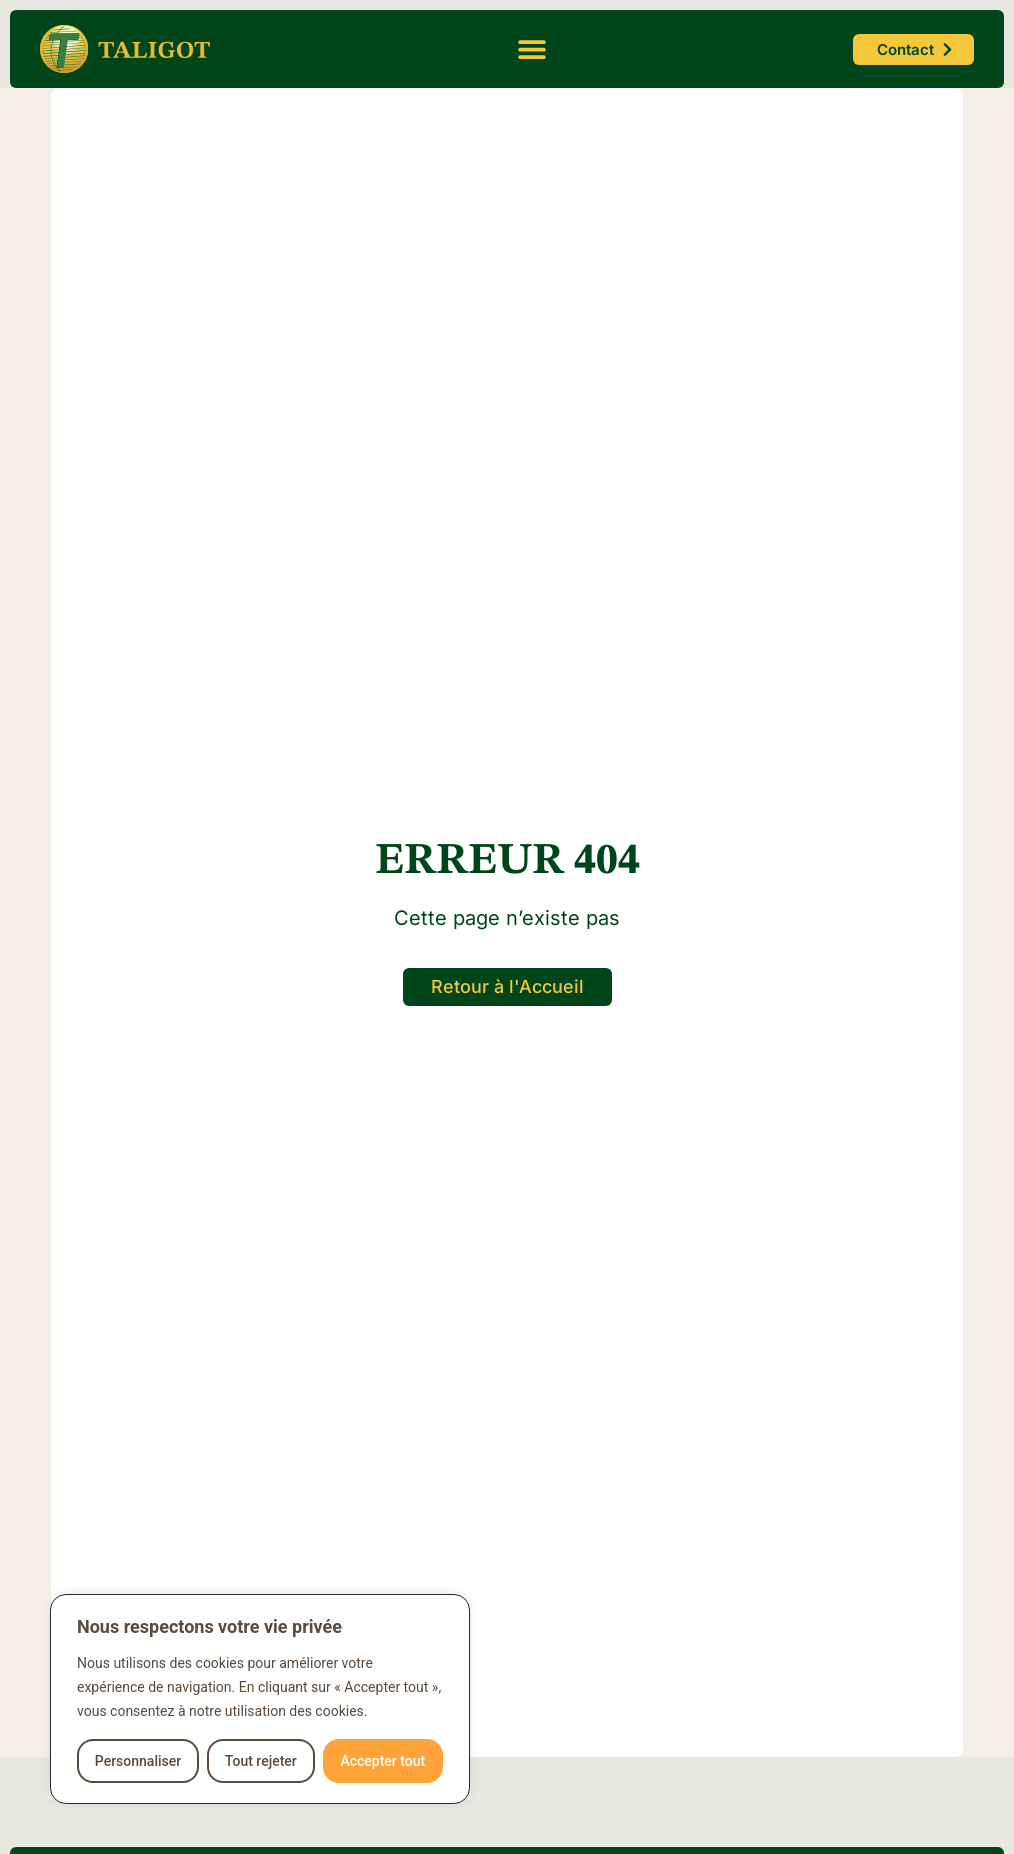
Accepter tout (382, 1761)
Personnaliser (138, 1761)
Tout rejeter (261, 1761)
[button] (531, 49)
